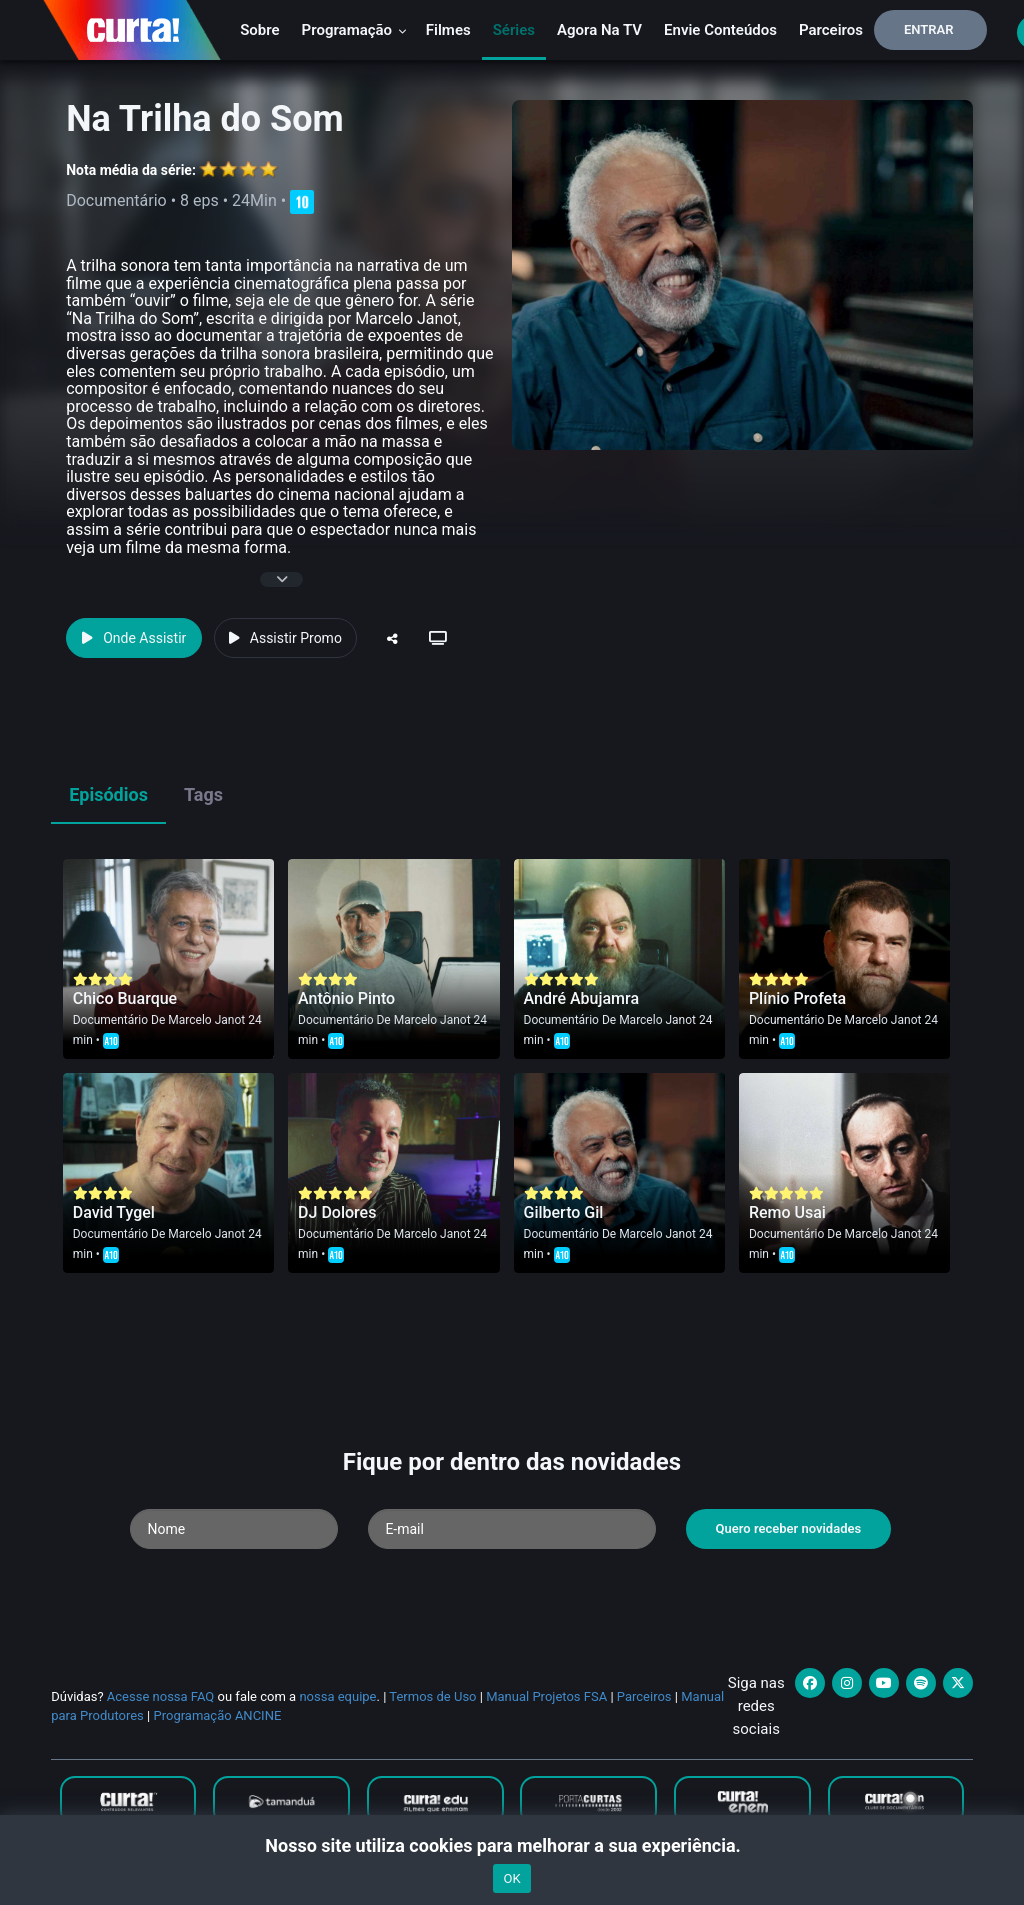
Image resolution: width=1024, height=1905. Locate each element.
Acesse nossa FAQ (161, 1696)
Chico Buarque (125, 998)
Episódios (108, 794)
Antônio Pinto (346, 998)
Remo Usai (787, 1212)
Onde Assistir (134, 638)
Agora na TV (599, 30)
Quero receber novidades (789, 1528)
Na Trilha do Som (205, 119)
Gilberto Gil (564, 1212)
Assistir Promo (285, 638)
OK (511, 1878)
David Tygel (114, 1212)
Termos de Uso (432, 1696)
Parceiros (831, 30)
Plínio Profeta (797, 998)
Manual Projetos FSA (546, 1696)
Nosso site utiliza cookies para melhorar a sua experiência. (511, 1845)
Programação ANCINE (217, 1715)
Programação (354, 30)
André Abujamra (582, 998)
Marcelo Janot (206, 1020)
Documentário (110, 1020)
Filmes (448, 30)
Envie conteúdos (720, 30)
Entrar (929, 29)
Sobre (259, 30)
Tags (203, 794)
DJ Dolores (337, 1212)
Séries (514, 30)
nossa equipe (337, 1696)
